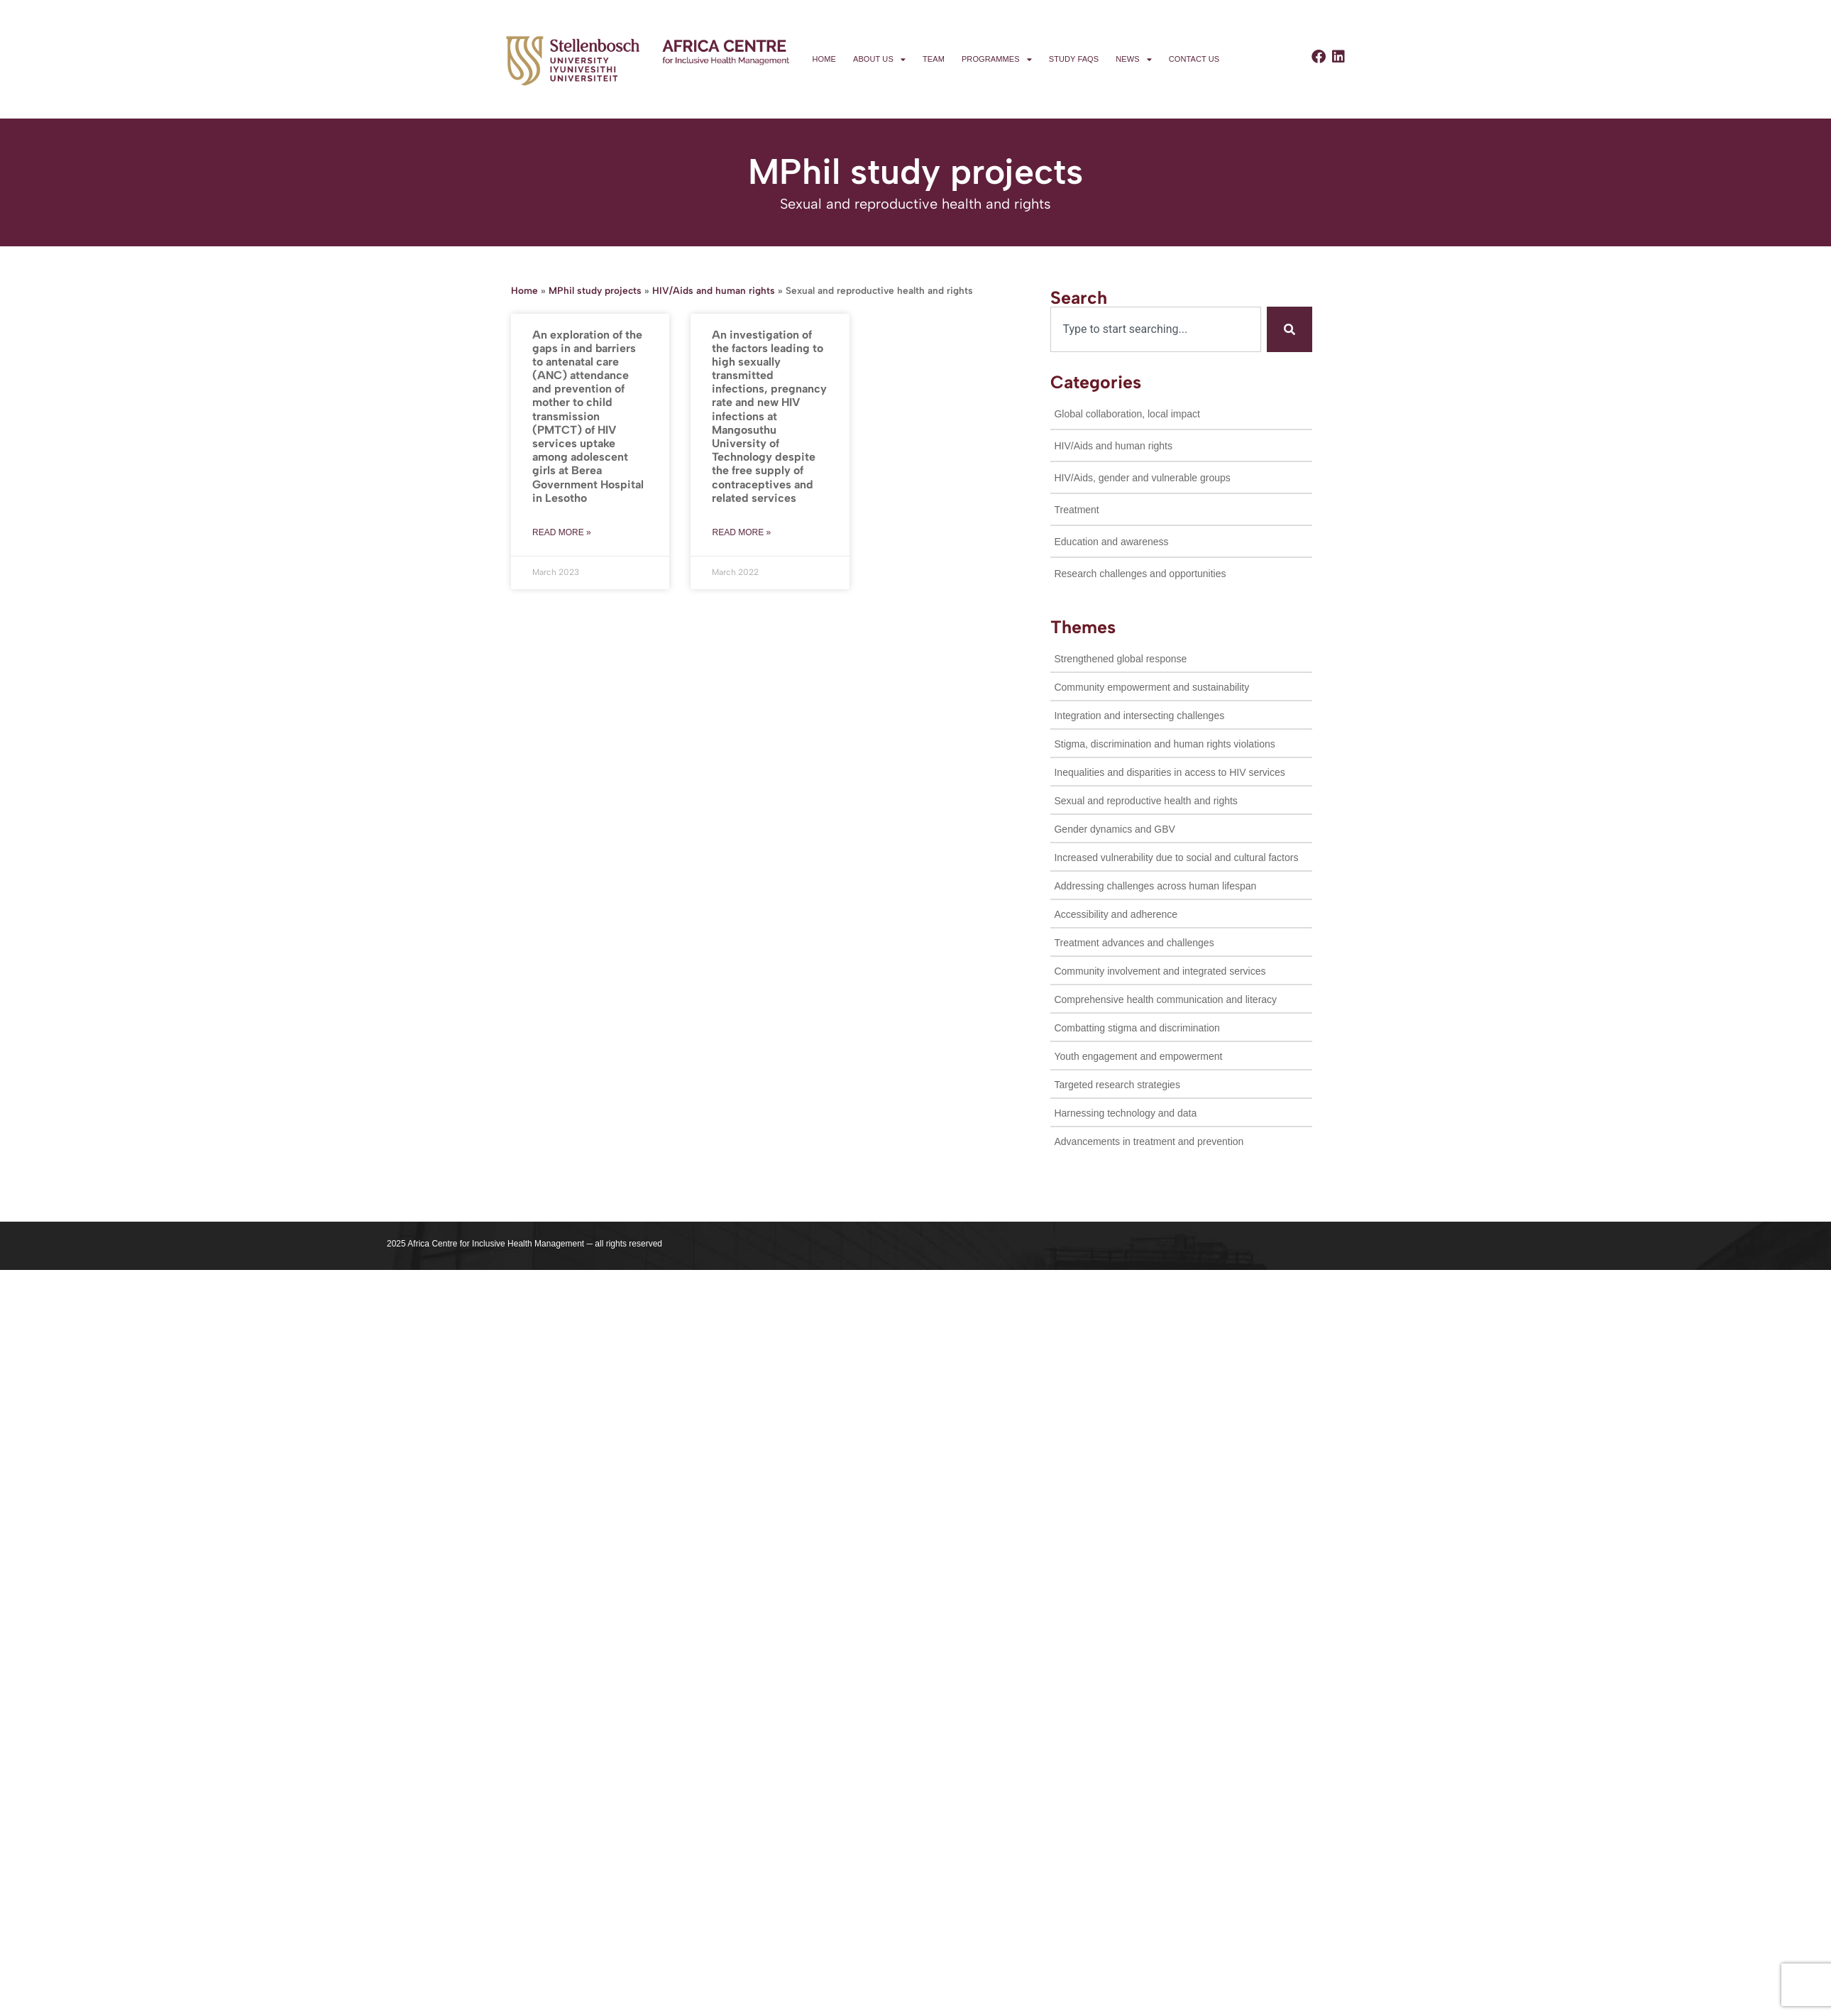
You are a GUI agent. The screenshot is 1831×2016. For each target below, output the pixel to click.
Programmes (997, 59)
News (1134, 59)
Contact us (1194, 59)
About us (879, 59)
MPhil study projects (595, 290)
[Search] (1289, 329)
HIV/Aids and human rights (713, 290)
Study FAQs (1074, 59)
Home (824, 59)
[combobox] (1155, 329)
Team (934, 59)
